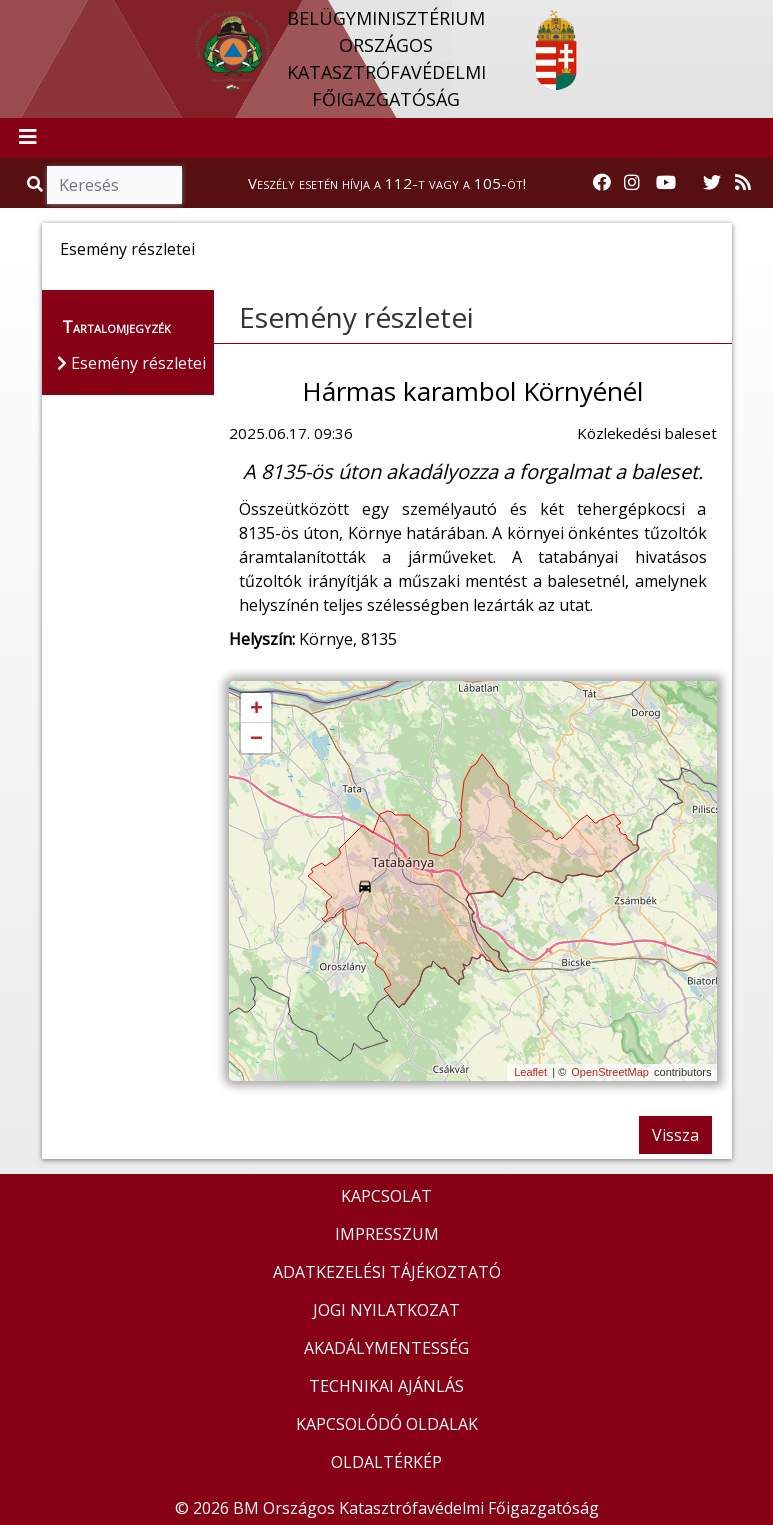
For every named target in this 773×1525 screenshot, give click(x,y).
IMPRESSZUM (387, 1234)
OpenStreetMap (610, 1072)
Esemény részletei (356, 317)
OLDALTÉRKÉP (386, 1462)
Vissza (675, 1135)
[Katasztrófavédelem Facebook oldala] (602, 183)
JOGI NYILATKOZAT (386, 1310)
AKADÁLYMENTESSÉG (386, 1348)
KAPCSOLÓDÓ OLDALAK (387, 1424)
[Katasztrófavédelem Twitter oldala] (712, 183)
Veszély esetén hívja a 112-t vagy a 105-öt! (387, 183)
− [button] (256, 739)
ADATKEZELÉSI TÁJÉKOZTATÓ (387, 1272)
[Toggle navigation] (28, 138)
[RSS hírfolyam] (743, 183)
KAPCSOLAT (386, 1196)
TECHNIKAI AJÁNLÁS (386, 1386)
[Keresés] (114, 185)
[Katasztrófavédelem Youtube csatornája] (666, 183)
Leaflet (530, 1072)
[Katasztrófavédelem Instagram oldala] (632, 183)
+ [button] (256, 709)
